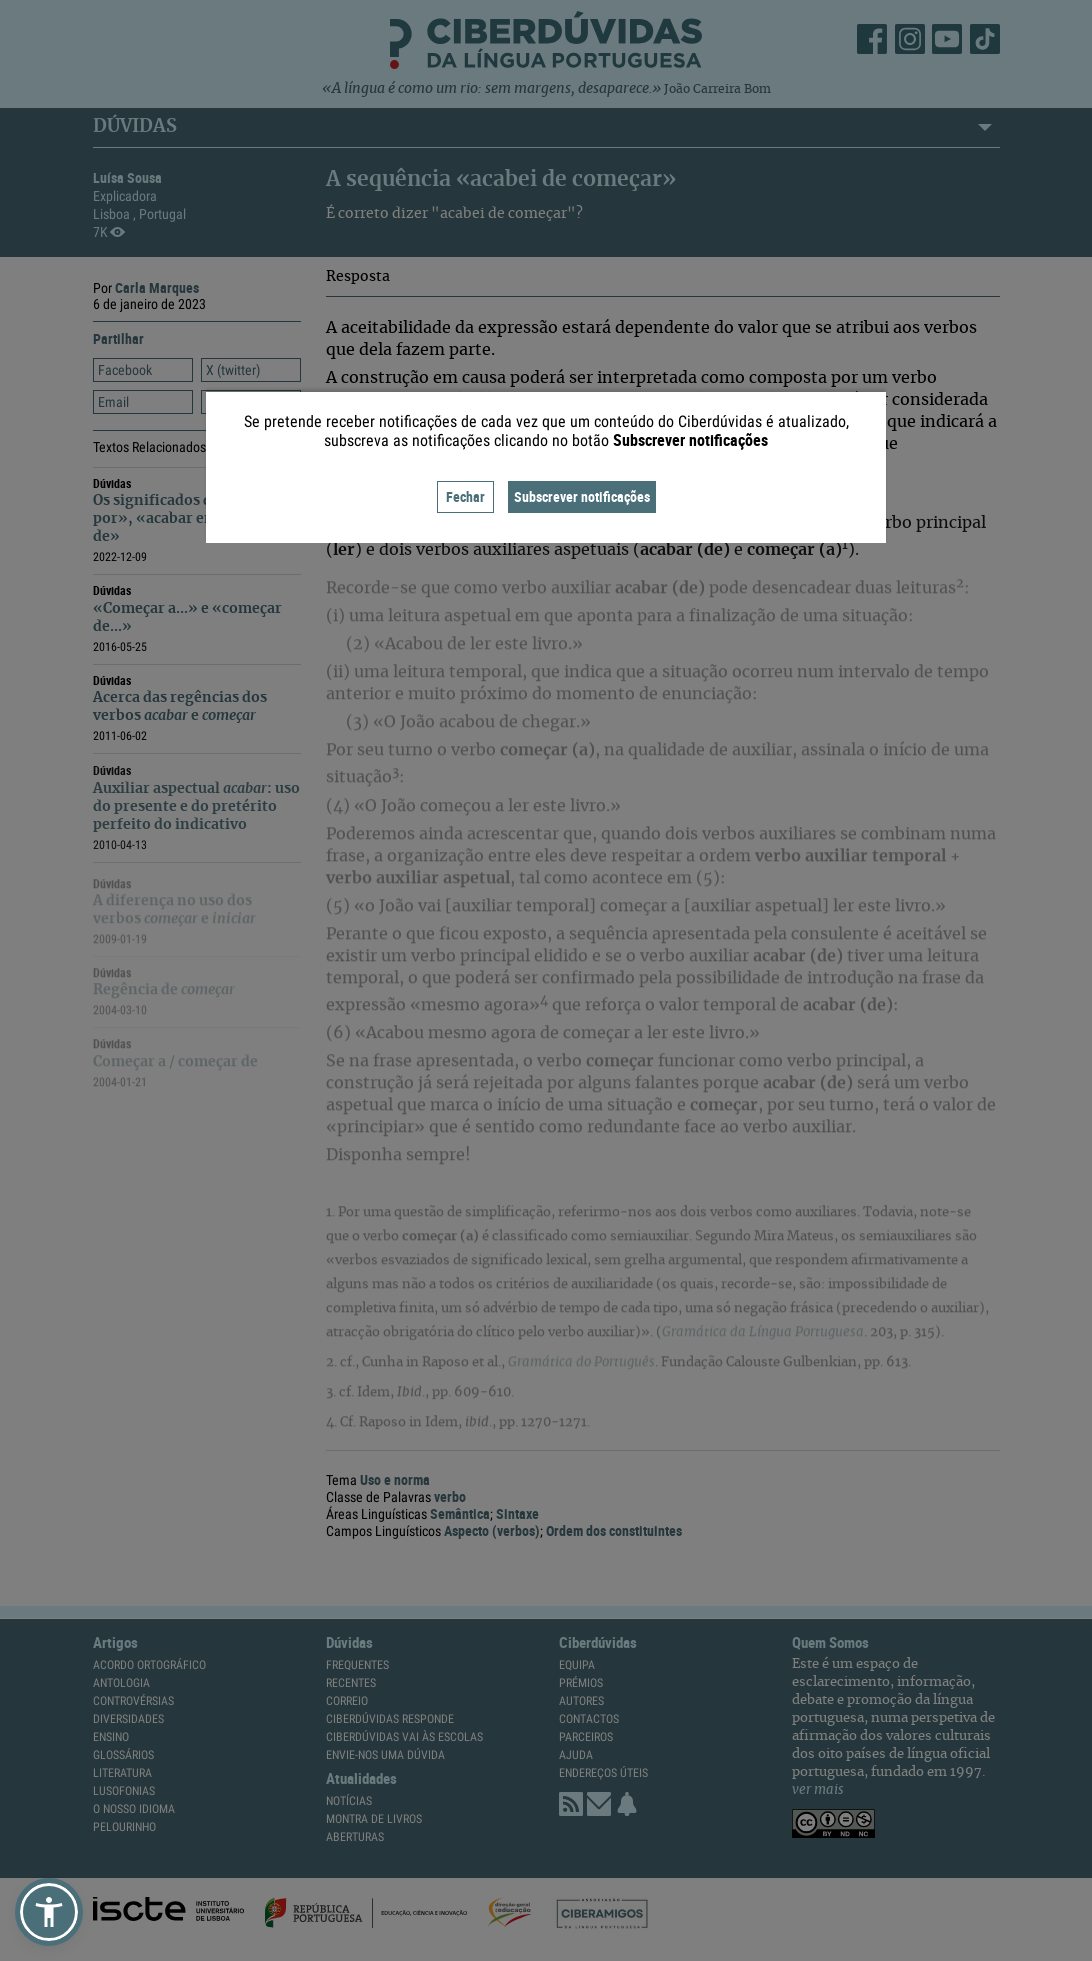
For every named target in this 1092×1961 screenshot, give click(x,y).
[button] (49, 1912)
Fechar (465, 496)
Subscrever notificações (582, 496)
